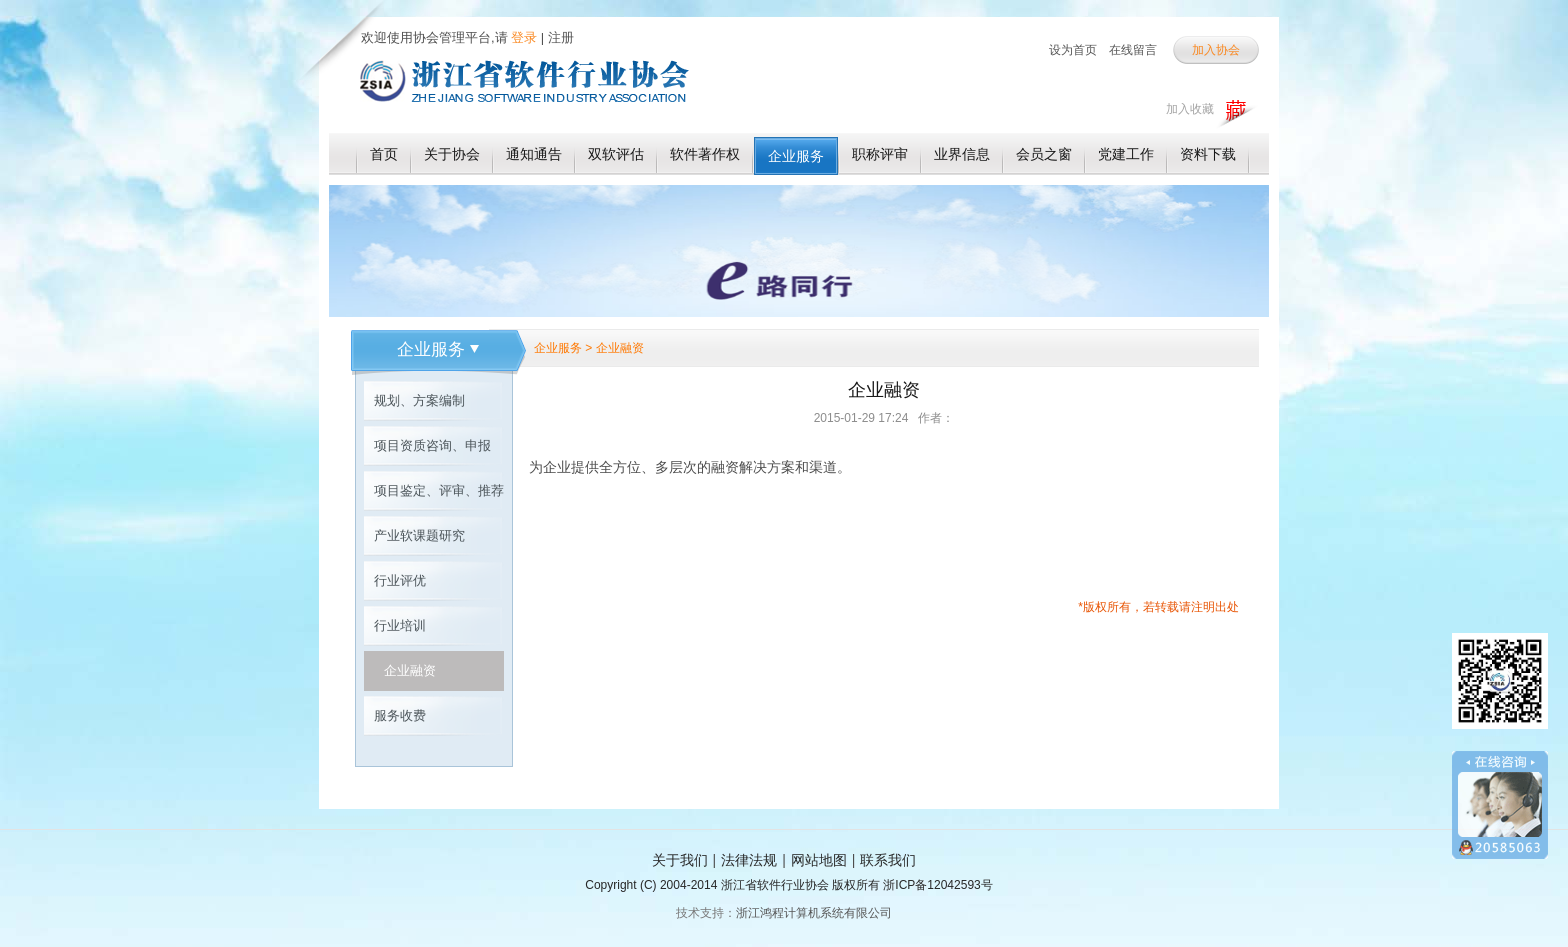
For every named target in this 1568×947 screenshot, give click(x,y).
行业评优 (400, 580)
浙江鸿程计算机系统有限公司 (814, 913)
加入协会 (1216, 50)
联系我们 (888, 860)
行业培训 (400, 625)
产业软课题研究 (419, 535)
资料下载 (1208, 154)
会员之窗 (1044, 154)
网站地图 (819, 860)
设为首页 (1073, 50)
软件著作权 (705, 154)
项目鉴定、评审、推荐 (439, 490)
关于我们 (680, 860)
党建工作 (1126, 154)
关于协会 (452, 154)
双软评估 (616, 154)
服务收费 (400, 715)
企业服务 (796, 156)
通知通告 (534, 154)
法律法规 (749, 860)
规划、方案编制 (419, 400)
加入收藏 (1190, 109)
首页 (384, 154)
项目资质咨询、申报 (432, 445)
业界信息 (962, 154)
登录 (523, 37)
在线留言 (1133, 50)
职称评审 (880, 154)
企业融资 (410, 670)
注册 (561, 37)
